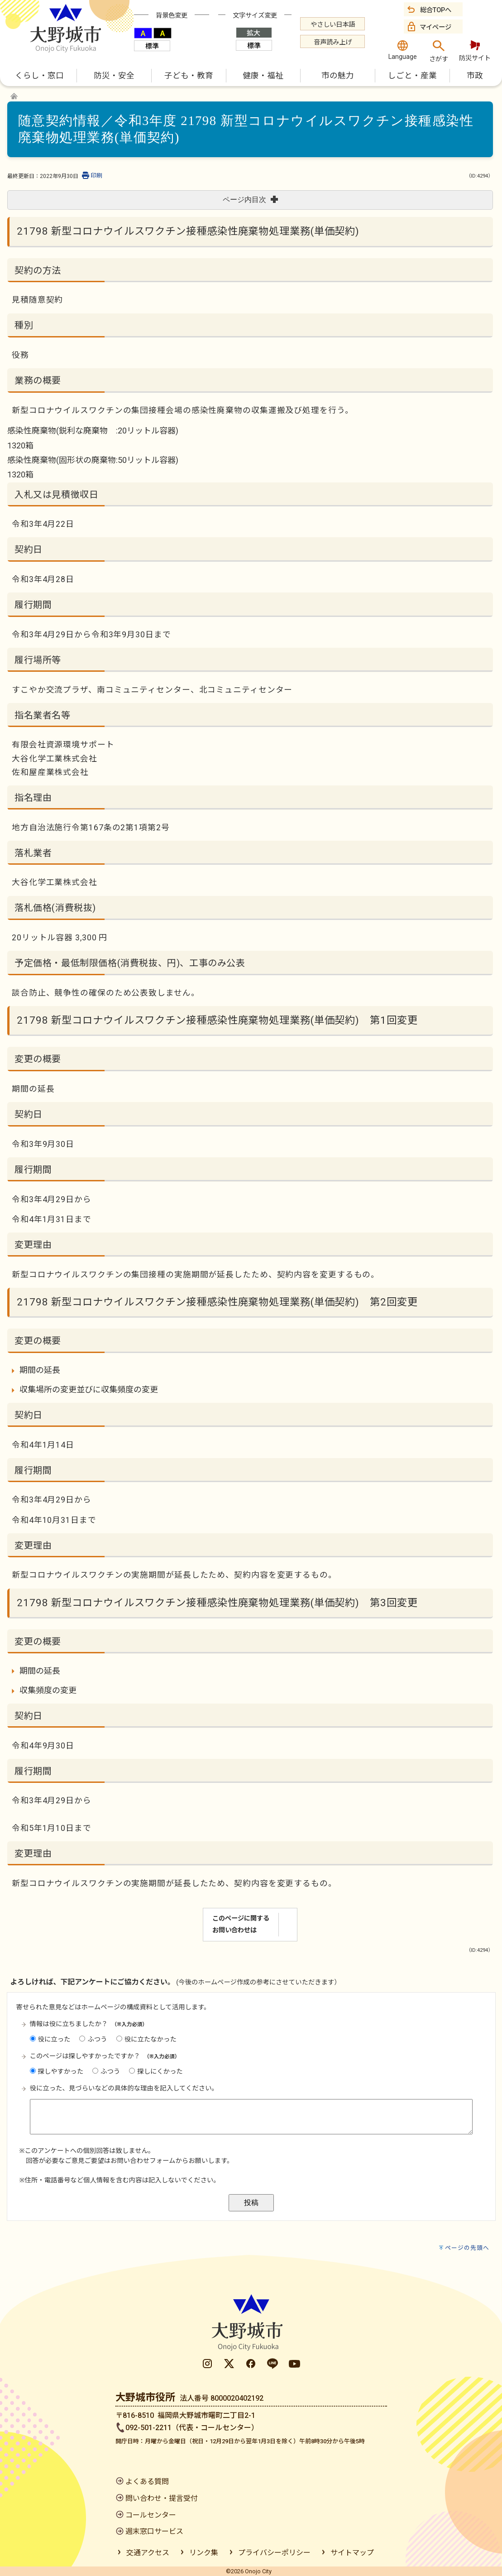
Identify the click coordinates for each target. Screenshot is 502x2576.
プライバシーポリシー (274, 2552)
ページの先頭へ (467, 2247)
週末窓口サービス (154, 2531)
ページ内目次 (250, 199)
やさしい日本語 (333, 25)
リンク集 (203, 2552)
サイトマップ (352, 2552)
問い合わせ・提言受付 (161, 2498)
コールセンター (150, 2515)
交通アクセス (147, 2552)
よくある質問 (147, 2481)
